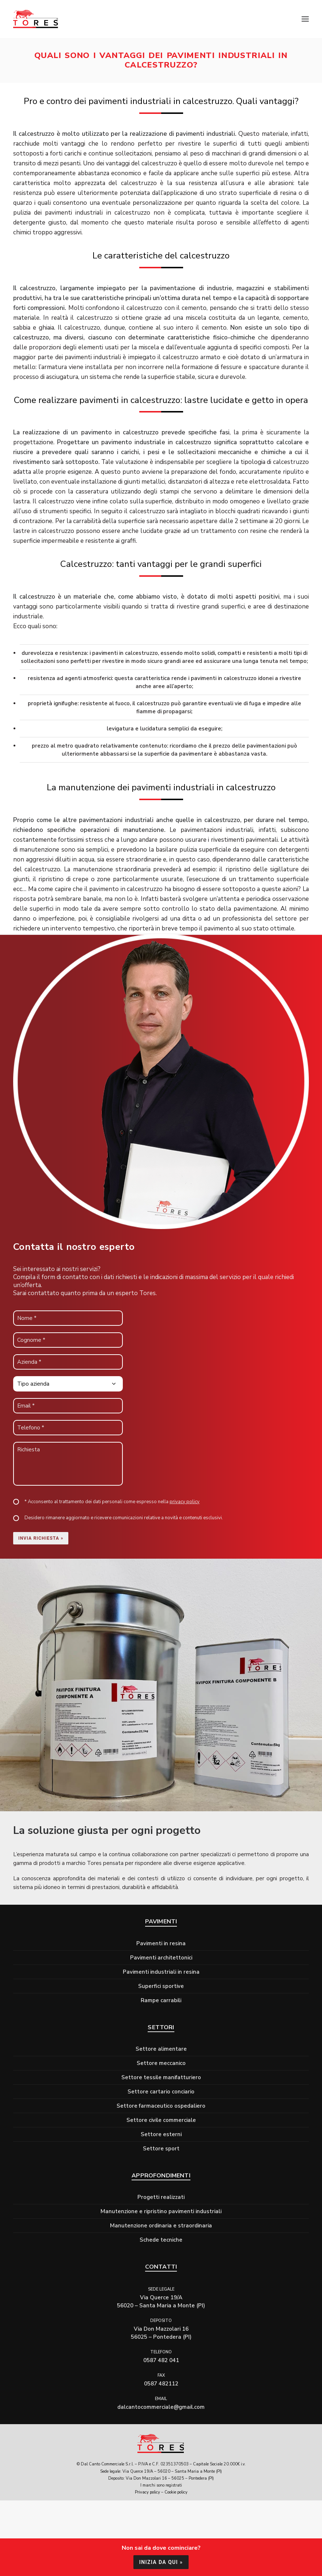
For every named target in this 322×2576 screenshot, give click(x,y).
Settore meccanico (161, 2063)
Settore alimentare (161, 2049)
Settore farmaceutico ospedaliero (161, 2105)
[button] (305, 19)
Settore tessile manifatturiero (161, 2077)
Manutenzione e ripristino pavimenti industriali (161, 2211)
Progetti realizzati (161, 2197)
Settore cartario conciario (161, 2091)
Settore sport (161, 2148)
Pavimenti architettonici (161, 1957)
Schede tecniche (161, 2239)
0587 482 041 (161, 2360)
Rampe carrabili (161, 2000)
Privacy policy (147, 2492)
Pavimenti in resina (161, 1943)
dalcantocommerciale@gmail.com (161, 2407)
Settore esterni (161, 2134)
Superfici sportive (161, 1986)
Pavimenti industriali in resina (161, 1972)
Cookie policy (175, 2492)
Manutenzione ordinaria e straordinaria (161, 2225)
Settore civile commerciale (161, 2120)
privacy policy (185, 1501)
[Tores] (35, 19)
